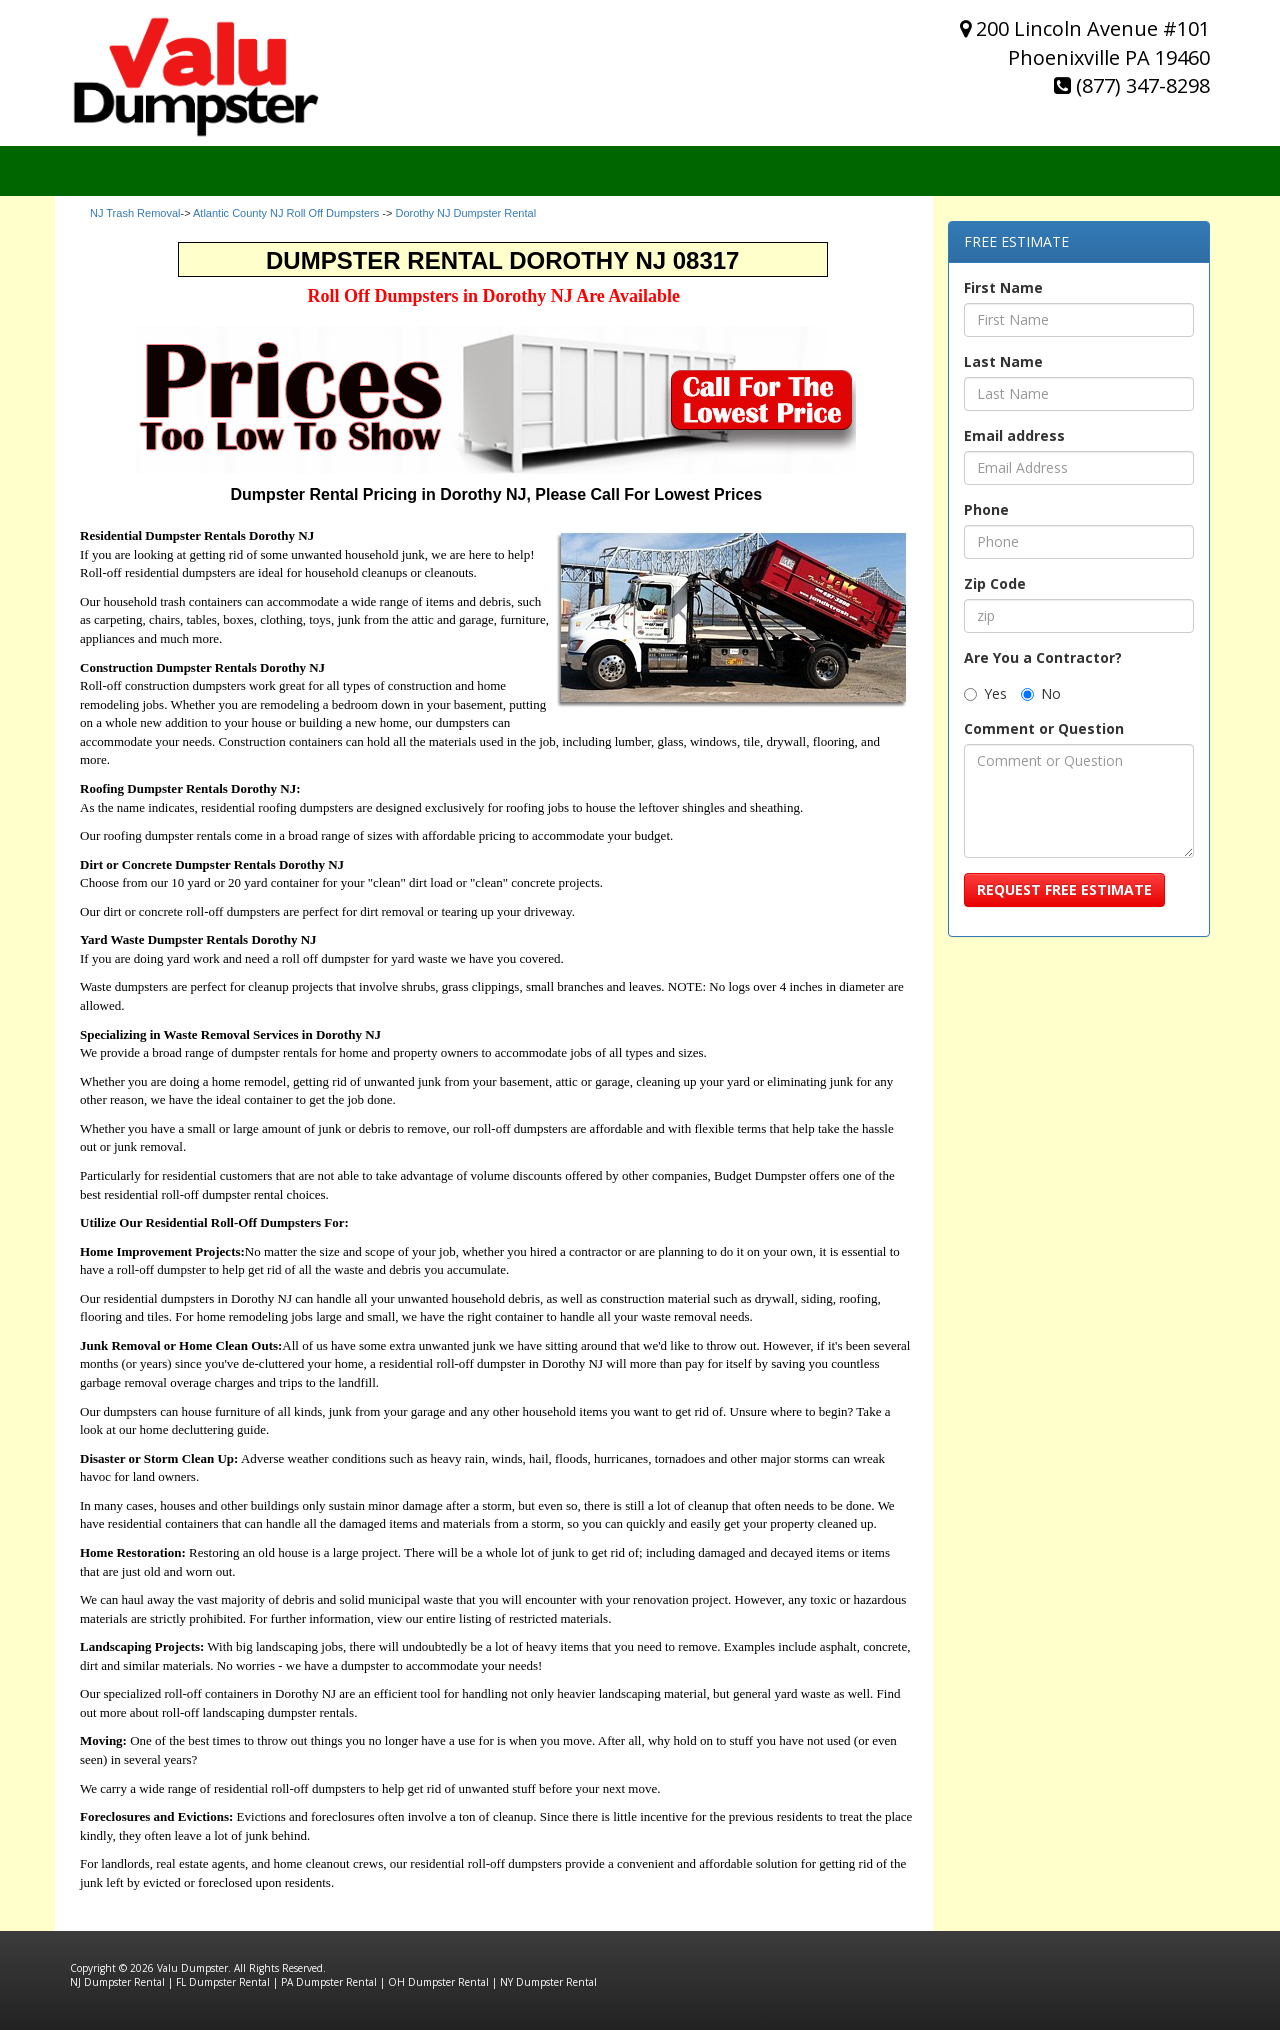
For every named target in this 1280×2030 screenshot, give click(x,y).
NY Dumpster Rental (548, 1982)
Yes (985, 693)
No (1041, 693)
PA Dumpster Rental (329, 1982)
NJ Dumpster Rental (117, 1982)
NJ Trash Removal (135, 213)
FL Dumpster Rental (223, 1982)
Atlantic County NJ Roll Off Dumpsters (286, 213)
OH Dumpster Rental (438, 1982)
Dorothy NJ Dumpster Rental (465, 213)
